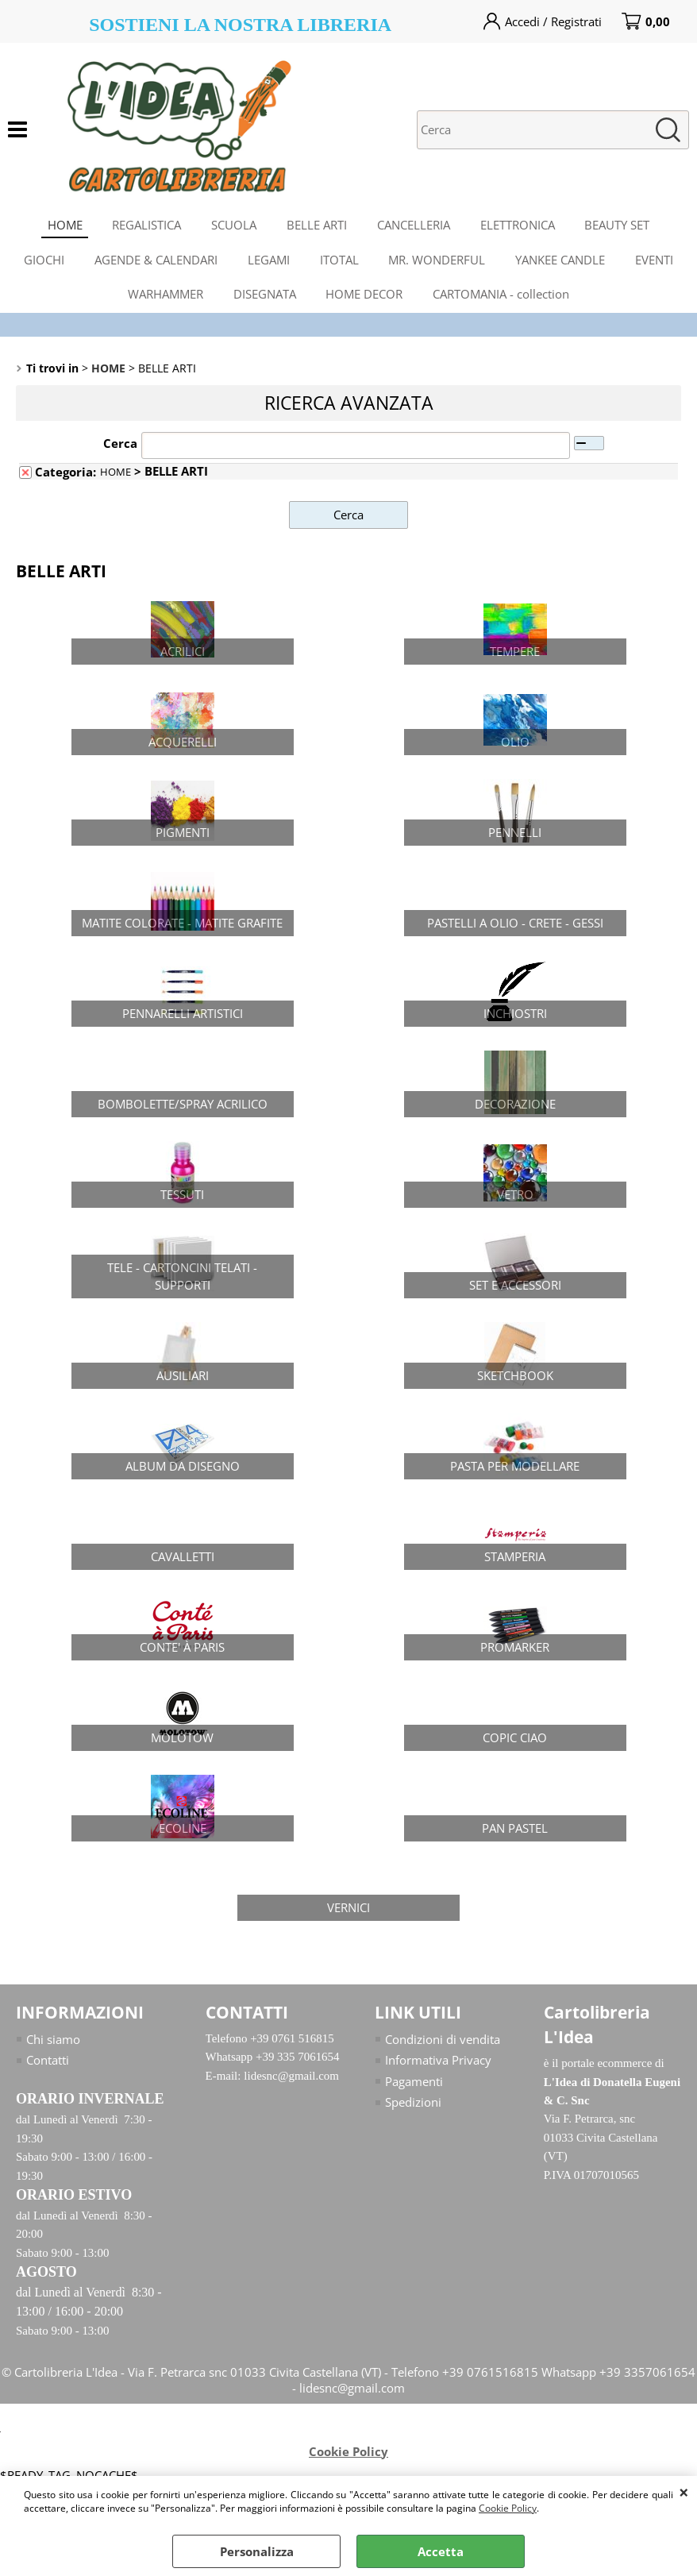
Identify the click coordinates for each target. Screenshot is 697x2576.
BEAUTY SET (622, 226)
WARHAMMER (163, 304)
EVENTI (660, 266)
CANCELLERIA (415, 226)
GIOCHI (39, 266)
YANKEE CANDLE (564, 266)
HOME (59, 226)
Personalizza (257, 2551)
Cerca (120, 456)
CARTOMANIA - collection (504, 304)
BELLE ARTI (317, 226)
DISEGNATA (264, 304)
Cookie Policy (508, 2508)
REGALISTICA (143, 226)
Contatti (47, 2073)
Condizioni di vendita (442, 2052)
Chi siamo (53, 2052)
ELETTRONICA (520, 226)
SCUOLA (232, 226)
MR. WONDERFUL (439, 266)
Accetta (441, 2551)
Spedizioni (413, 2115)
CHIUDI (684, 2492)
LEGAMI (267, 266)
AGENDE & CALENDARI (152, 266)
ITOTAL (339, 266)
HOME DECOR (365, 304)
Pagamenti (414, 2094)
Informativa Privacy (438, 2073)
